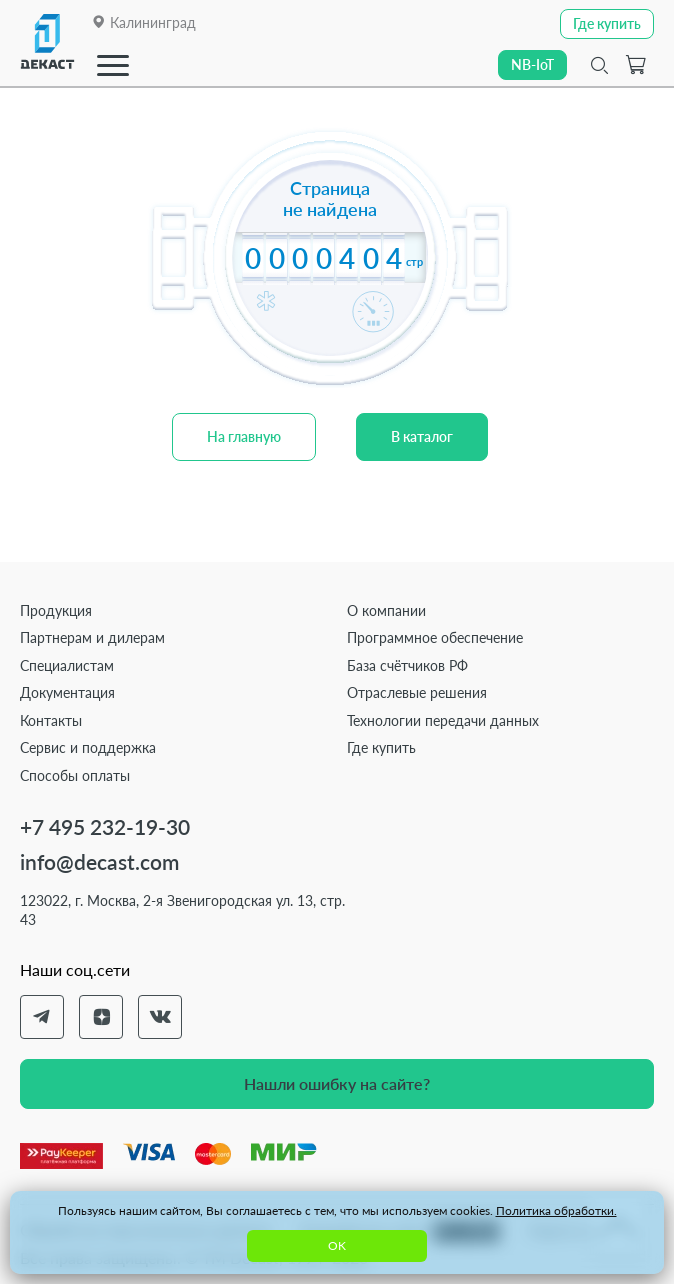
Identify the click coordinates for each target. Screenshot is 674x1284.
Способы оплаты (75, 775)
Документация (67, 692)
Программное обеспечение (435, 637)
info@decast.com (99, 861)
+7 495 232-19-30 (105, 826)
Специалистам (67, 665)
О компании (386, 610)
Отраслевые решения (417, 692)
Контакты (51, 720)
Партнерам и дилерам (92, 637)
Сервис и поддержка (88, 747)
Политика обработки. (556, 1210)
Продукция (56, 610)
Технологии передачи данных (443, 720)
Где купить (381, 747)
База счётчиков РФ (407, 665)
